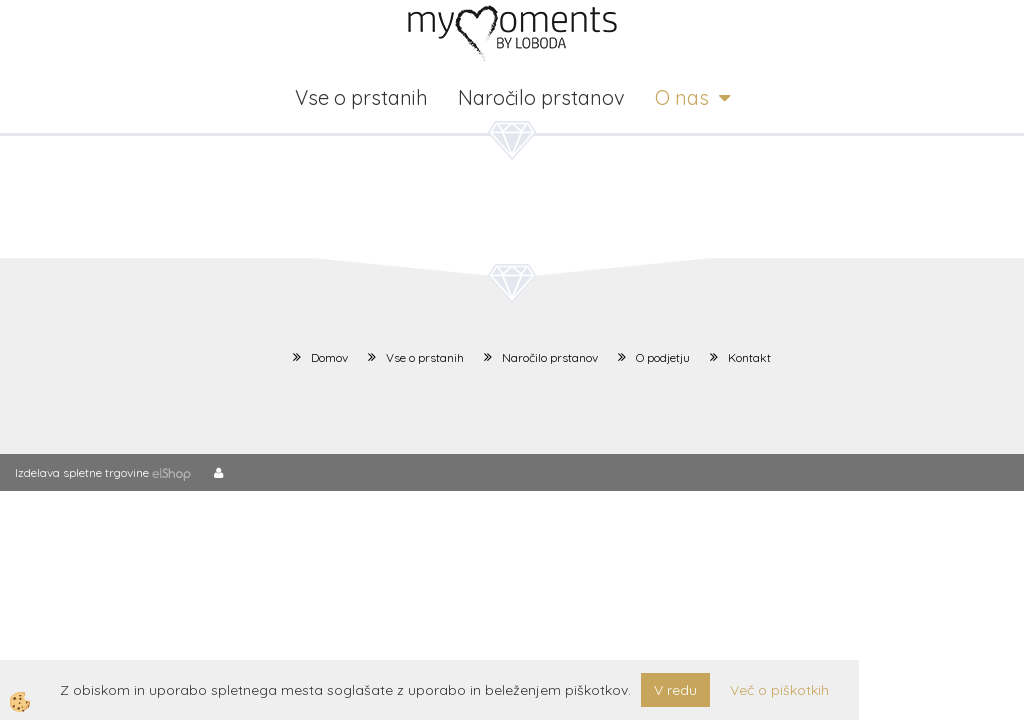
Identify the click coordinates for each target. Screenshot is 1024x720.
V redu (675, 690)
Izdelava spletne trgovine (82, 472)
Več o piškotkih (779, 690)
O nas (682, 97)
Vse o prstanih (361, 97)
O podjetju (663, 357)
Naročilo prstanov (541, 97)
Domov (329, 357)
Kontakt (749, 357)
